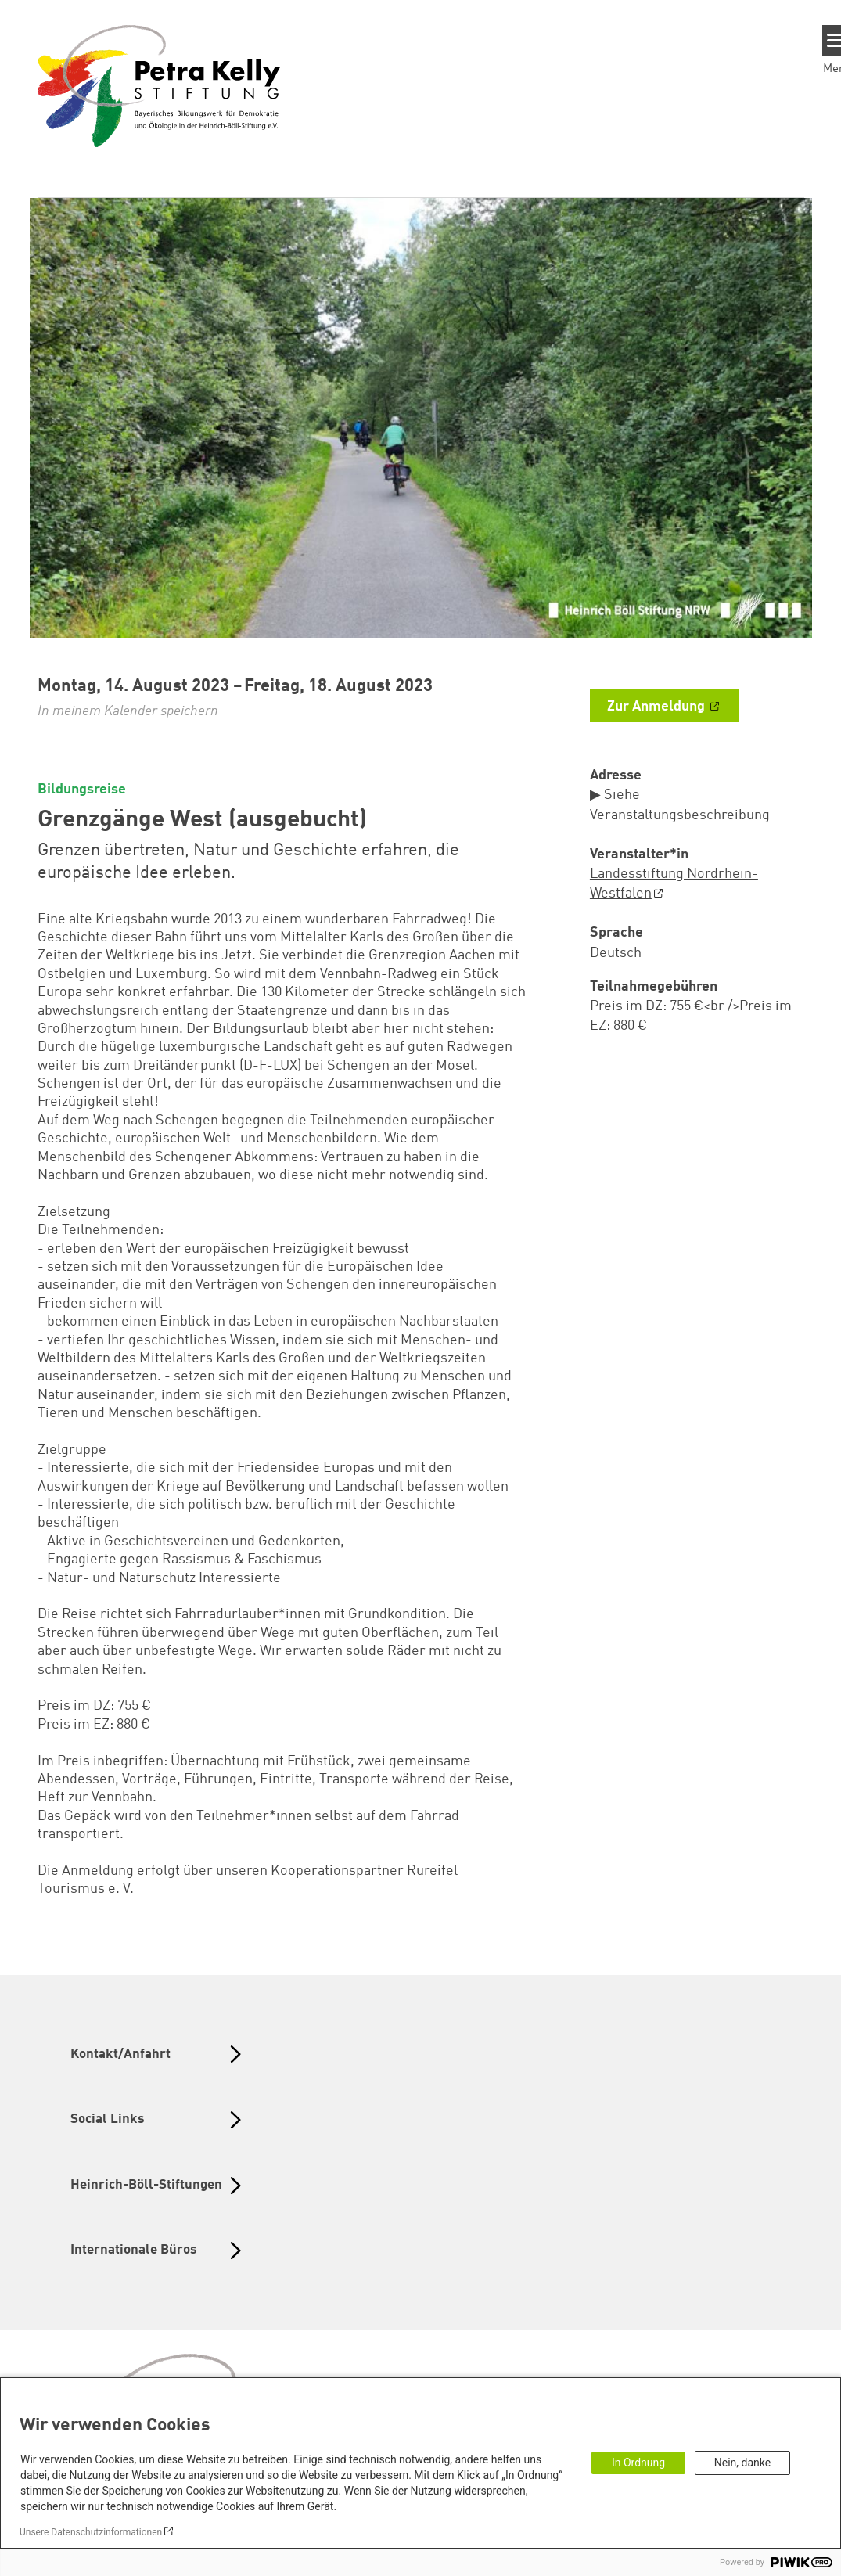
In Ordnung (638, 2462)
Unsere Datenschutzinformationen (91, 2532)
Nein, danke (742, 2462)
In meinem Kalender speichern (128, 711)
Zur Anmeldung (657, 707)
